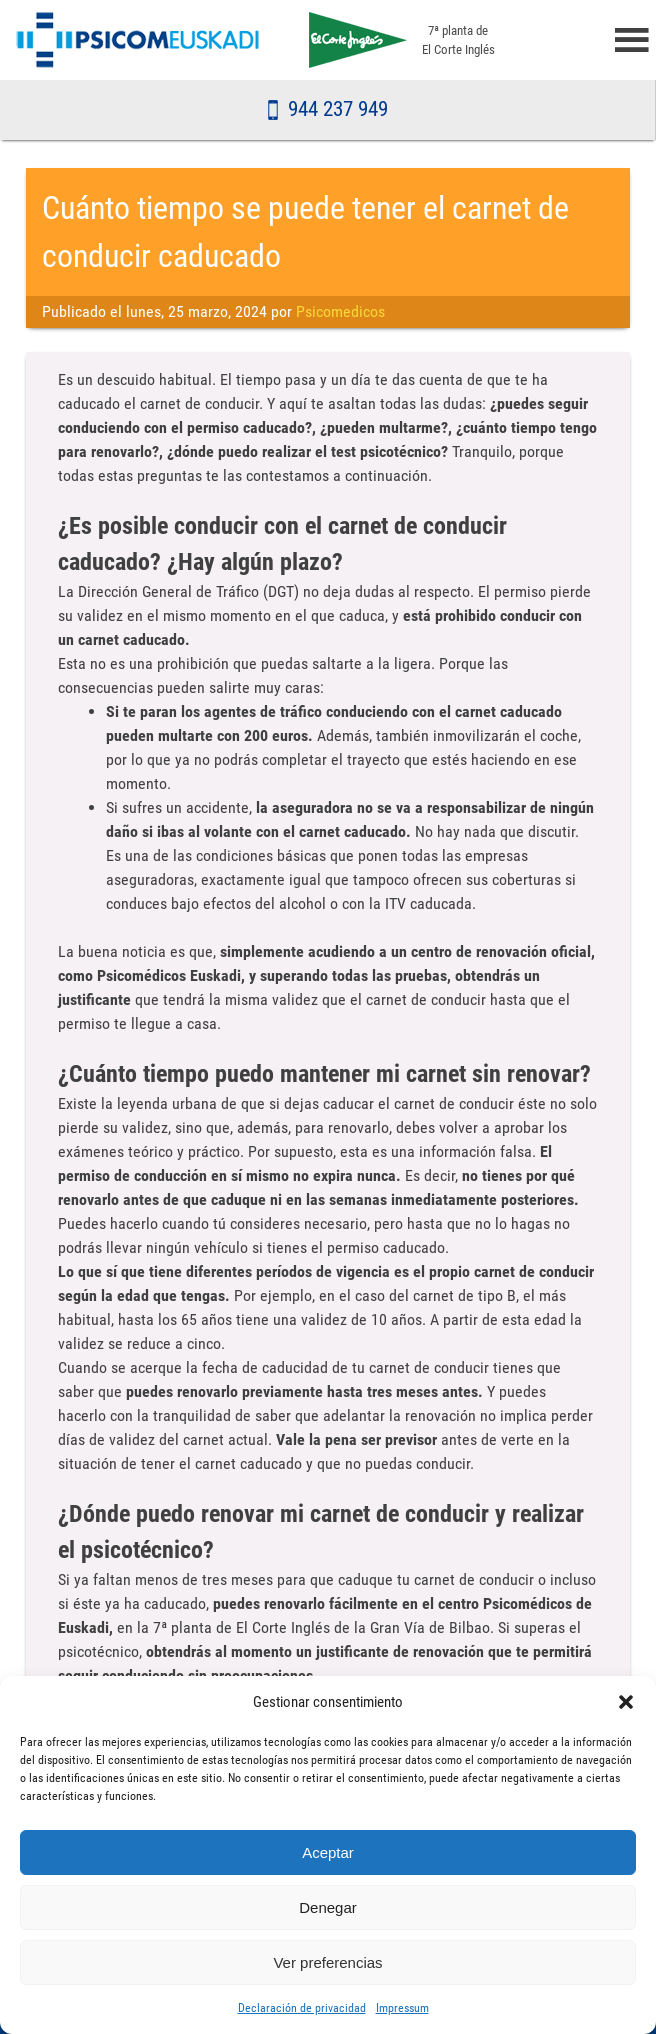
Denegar (328, 1907)
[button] (626, 1702)
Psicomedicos (340, 311)
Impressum (402, 2008)
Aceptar (328, 1852)
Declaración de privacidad (302, 2008)
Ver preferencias (327, 1962)
